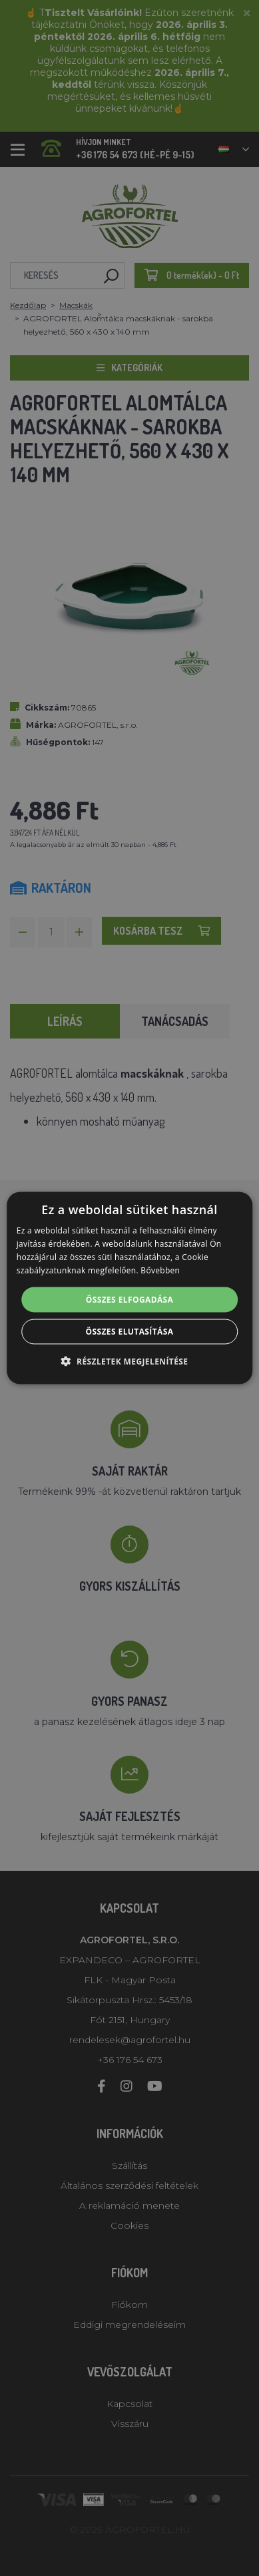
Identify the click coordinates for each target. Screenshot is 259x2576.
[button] (129, 1360)
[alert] (129, 1288)
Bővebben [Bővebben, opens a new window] (160, 1269)
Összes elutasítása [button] (130, 1331)
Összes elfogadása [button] (130, 1299)
